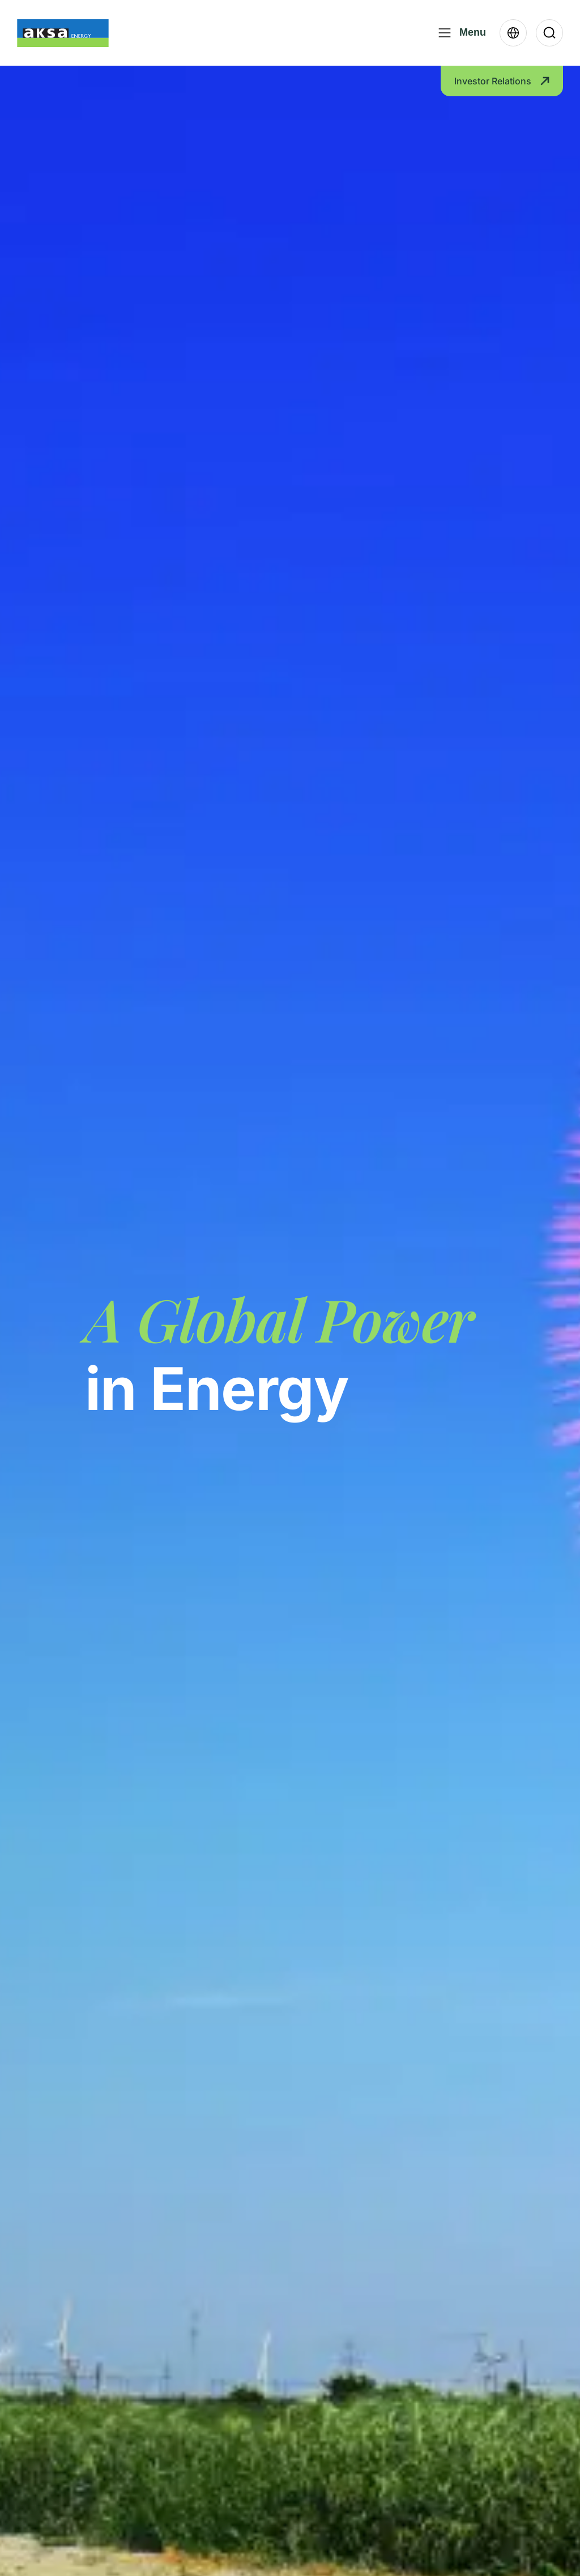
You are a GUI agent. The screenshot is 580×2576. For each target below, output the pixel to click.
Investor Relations (501, 81)
